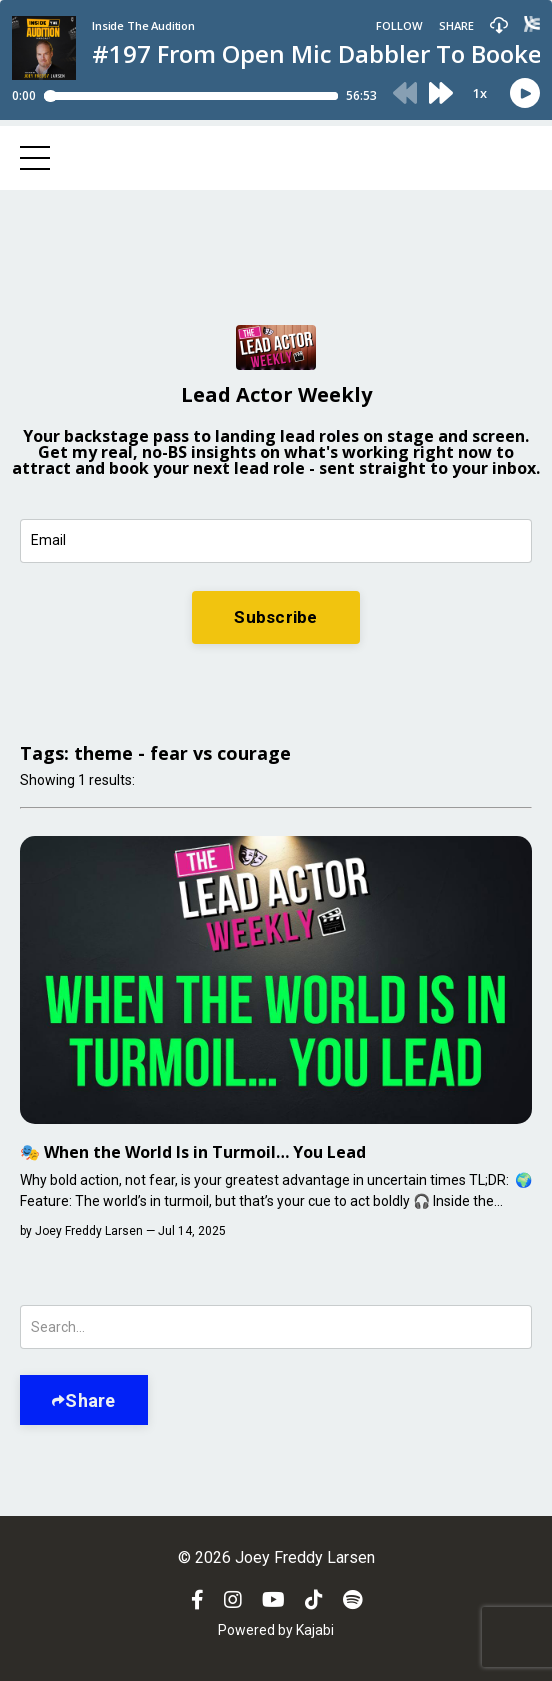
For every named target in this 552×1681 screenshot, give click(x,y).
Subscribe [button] (275, 617)
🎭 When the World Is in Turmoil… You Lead (193, 1152)
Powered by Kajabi (276, 1630)
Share (90, 1400)
